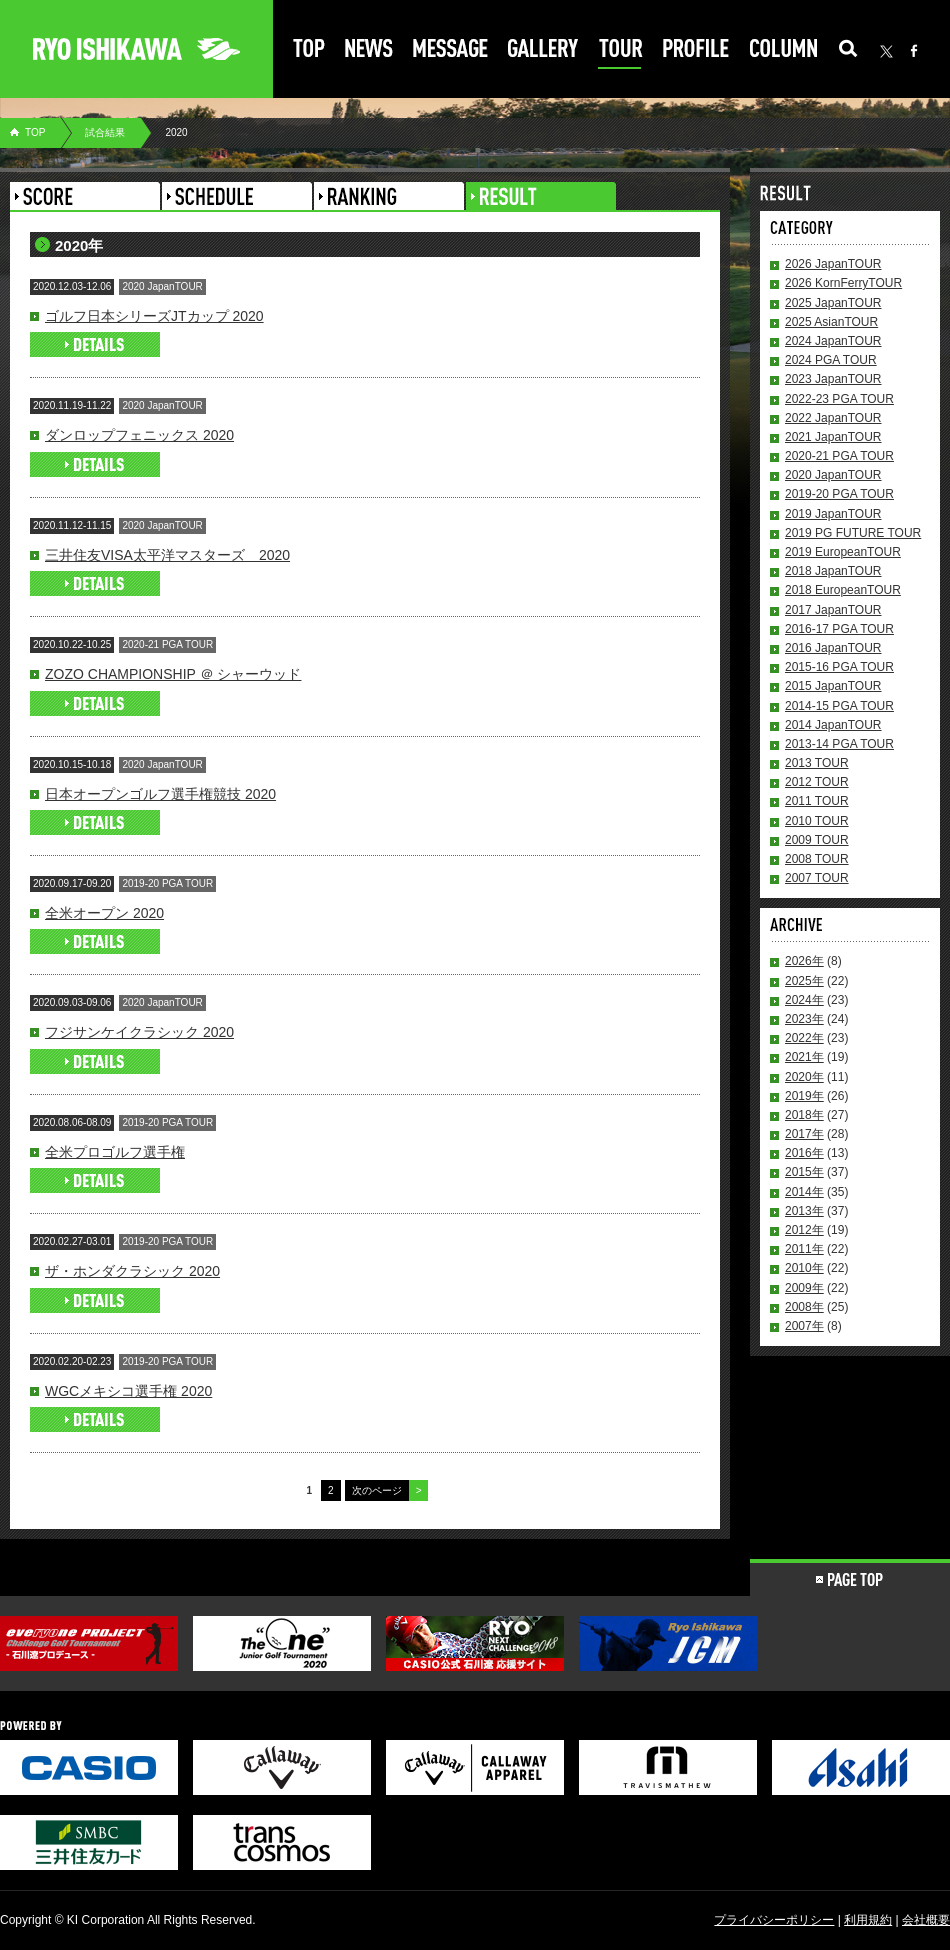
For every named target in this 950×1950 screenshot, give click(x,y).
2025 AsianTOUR (831, 322)
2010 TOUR (817, 821)
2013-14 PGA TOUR (839, 744)
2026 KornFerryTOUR (843, 283)
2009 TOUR (817, 840)
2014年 (804, 1192)
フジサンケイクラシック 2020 (139, 1032)
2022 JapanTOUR (833, 418)
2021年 (804, 1057)
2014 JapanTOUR (833, 725)
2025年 (804, 981)
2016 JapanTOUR (833, 648)
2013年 (804, 1211)
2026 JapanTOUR (833, 264)
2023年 (804, 1019)
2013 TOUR (817, 763)
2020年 (804, 1077)
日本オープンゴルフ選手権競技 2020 (160, 794)
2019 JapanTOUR (833, 514)
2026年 (804, 961)
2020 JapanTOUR (833, 475)
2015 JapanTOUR (833, 686)
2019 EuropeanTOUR (843, 552)
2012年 (804, 1230)
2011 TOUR (817, 801)
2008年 (804, 1307)
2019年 (804, 1096)
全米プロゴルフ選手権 (115, 1152)
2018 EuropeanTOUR (843, 590)
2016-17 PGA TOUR (839, 629)
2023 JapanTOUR (833, 379)
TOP (35, 132)
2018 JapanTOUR (833, 571)
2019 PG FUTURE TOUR (853, 533)
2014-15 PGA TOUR (839, 706)
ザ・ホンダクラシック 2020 (132, 1271)
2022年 (804, 1038)
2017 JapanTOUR (833, 610)
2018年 (804, 1115)
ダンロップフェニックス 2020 (139, 435)
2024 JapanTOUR (833, 341)
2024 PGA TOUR (831, 360)
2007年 (804, 1326)
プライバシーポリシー (774, 1920)
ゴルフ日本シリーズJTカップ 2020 (154, 316)
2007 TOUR (817, 878)
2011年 (804, 1249)
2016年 (804, 1153)
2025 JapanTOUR (833, 303)
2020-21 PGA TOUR (839, 456)
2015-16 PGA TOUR (839, 667)
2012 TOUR (817, 782)
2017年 (804, 1134)
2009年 (804, 1288)
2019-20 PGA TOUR (839, 494)
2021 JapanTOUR (833, 437)
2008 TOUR (817, 859)
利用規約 (868, 1920)
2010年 (804, 1268)
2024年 (804, 1000)
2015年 (804, 1172)
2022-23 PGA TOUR (839, 399)
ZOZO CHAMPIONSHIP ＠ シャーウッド (173, 674)
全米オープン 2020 (104, 913)
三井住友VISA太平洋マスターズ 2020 (167, 555)
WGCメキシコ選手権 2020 (128, 1391)
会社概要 (926, 1920)
